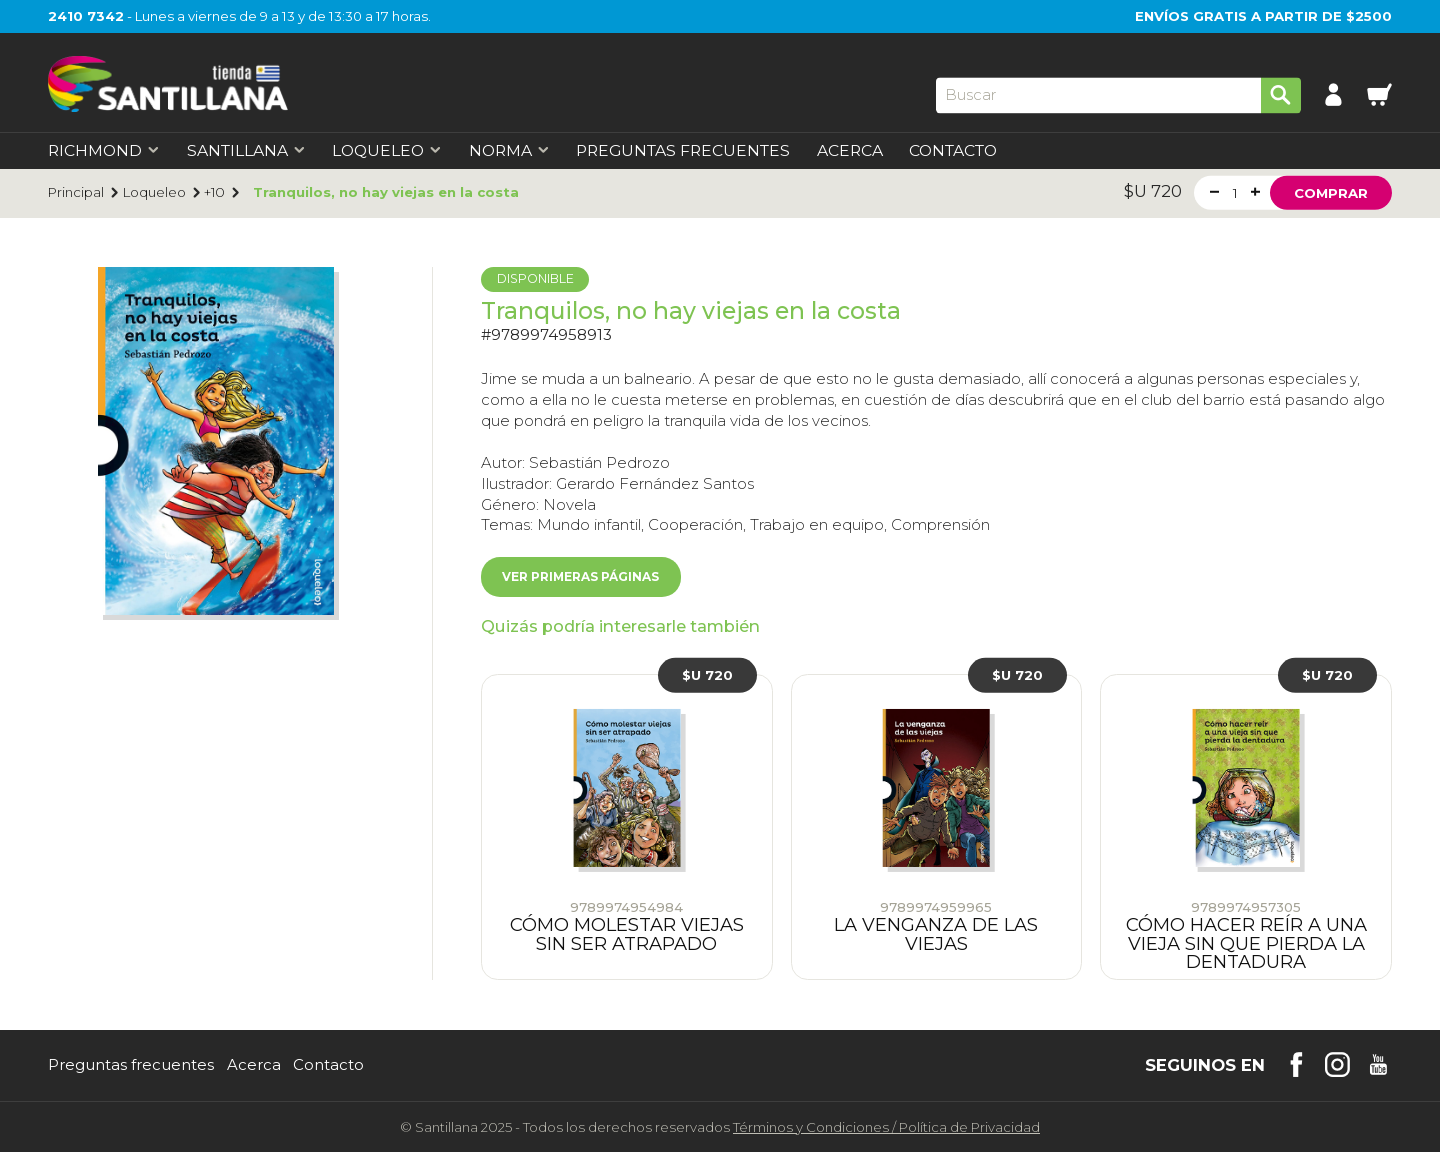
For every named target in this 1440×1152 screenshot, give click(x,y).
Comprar (1331, 192)
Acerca (850, 151)
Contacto (953, 151)
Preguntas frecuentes (131, 1065)
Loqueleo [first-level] (387, 151)
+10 (214, 192)
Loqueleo (154, 192)
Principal (76, 192)
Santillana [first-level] (246, 151)
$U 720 (707, 675)
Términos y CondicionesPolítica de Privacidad (886, 1127)
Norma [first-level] (509, 151)
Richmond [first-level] (104, 151)
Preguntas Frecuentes (683, 151)
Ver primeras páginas (580, 576)
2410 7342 (86, 16)
